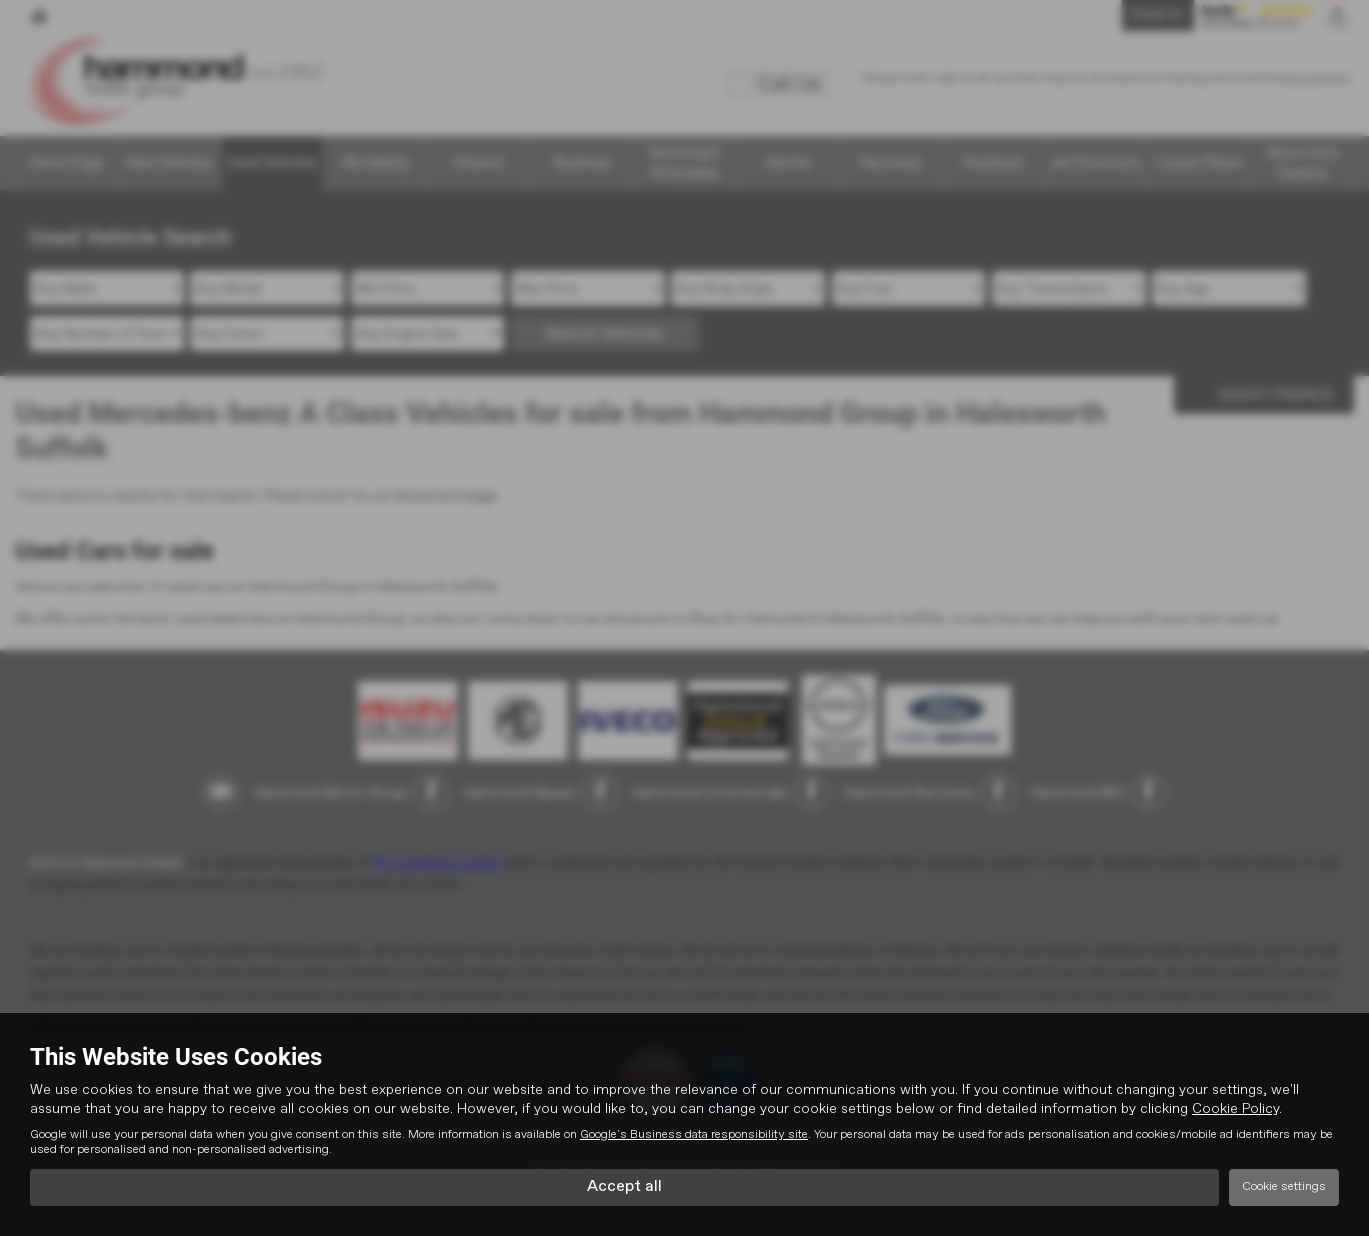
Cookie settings (1284, 1187)
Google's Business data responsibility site (694, 1135)
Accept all (624, 1187)
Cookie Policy (1235, 1109)
